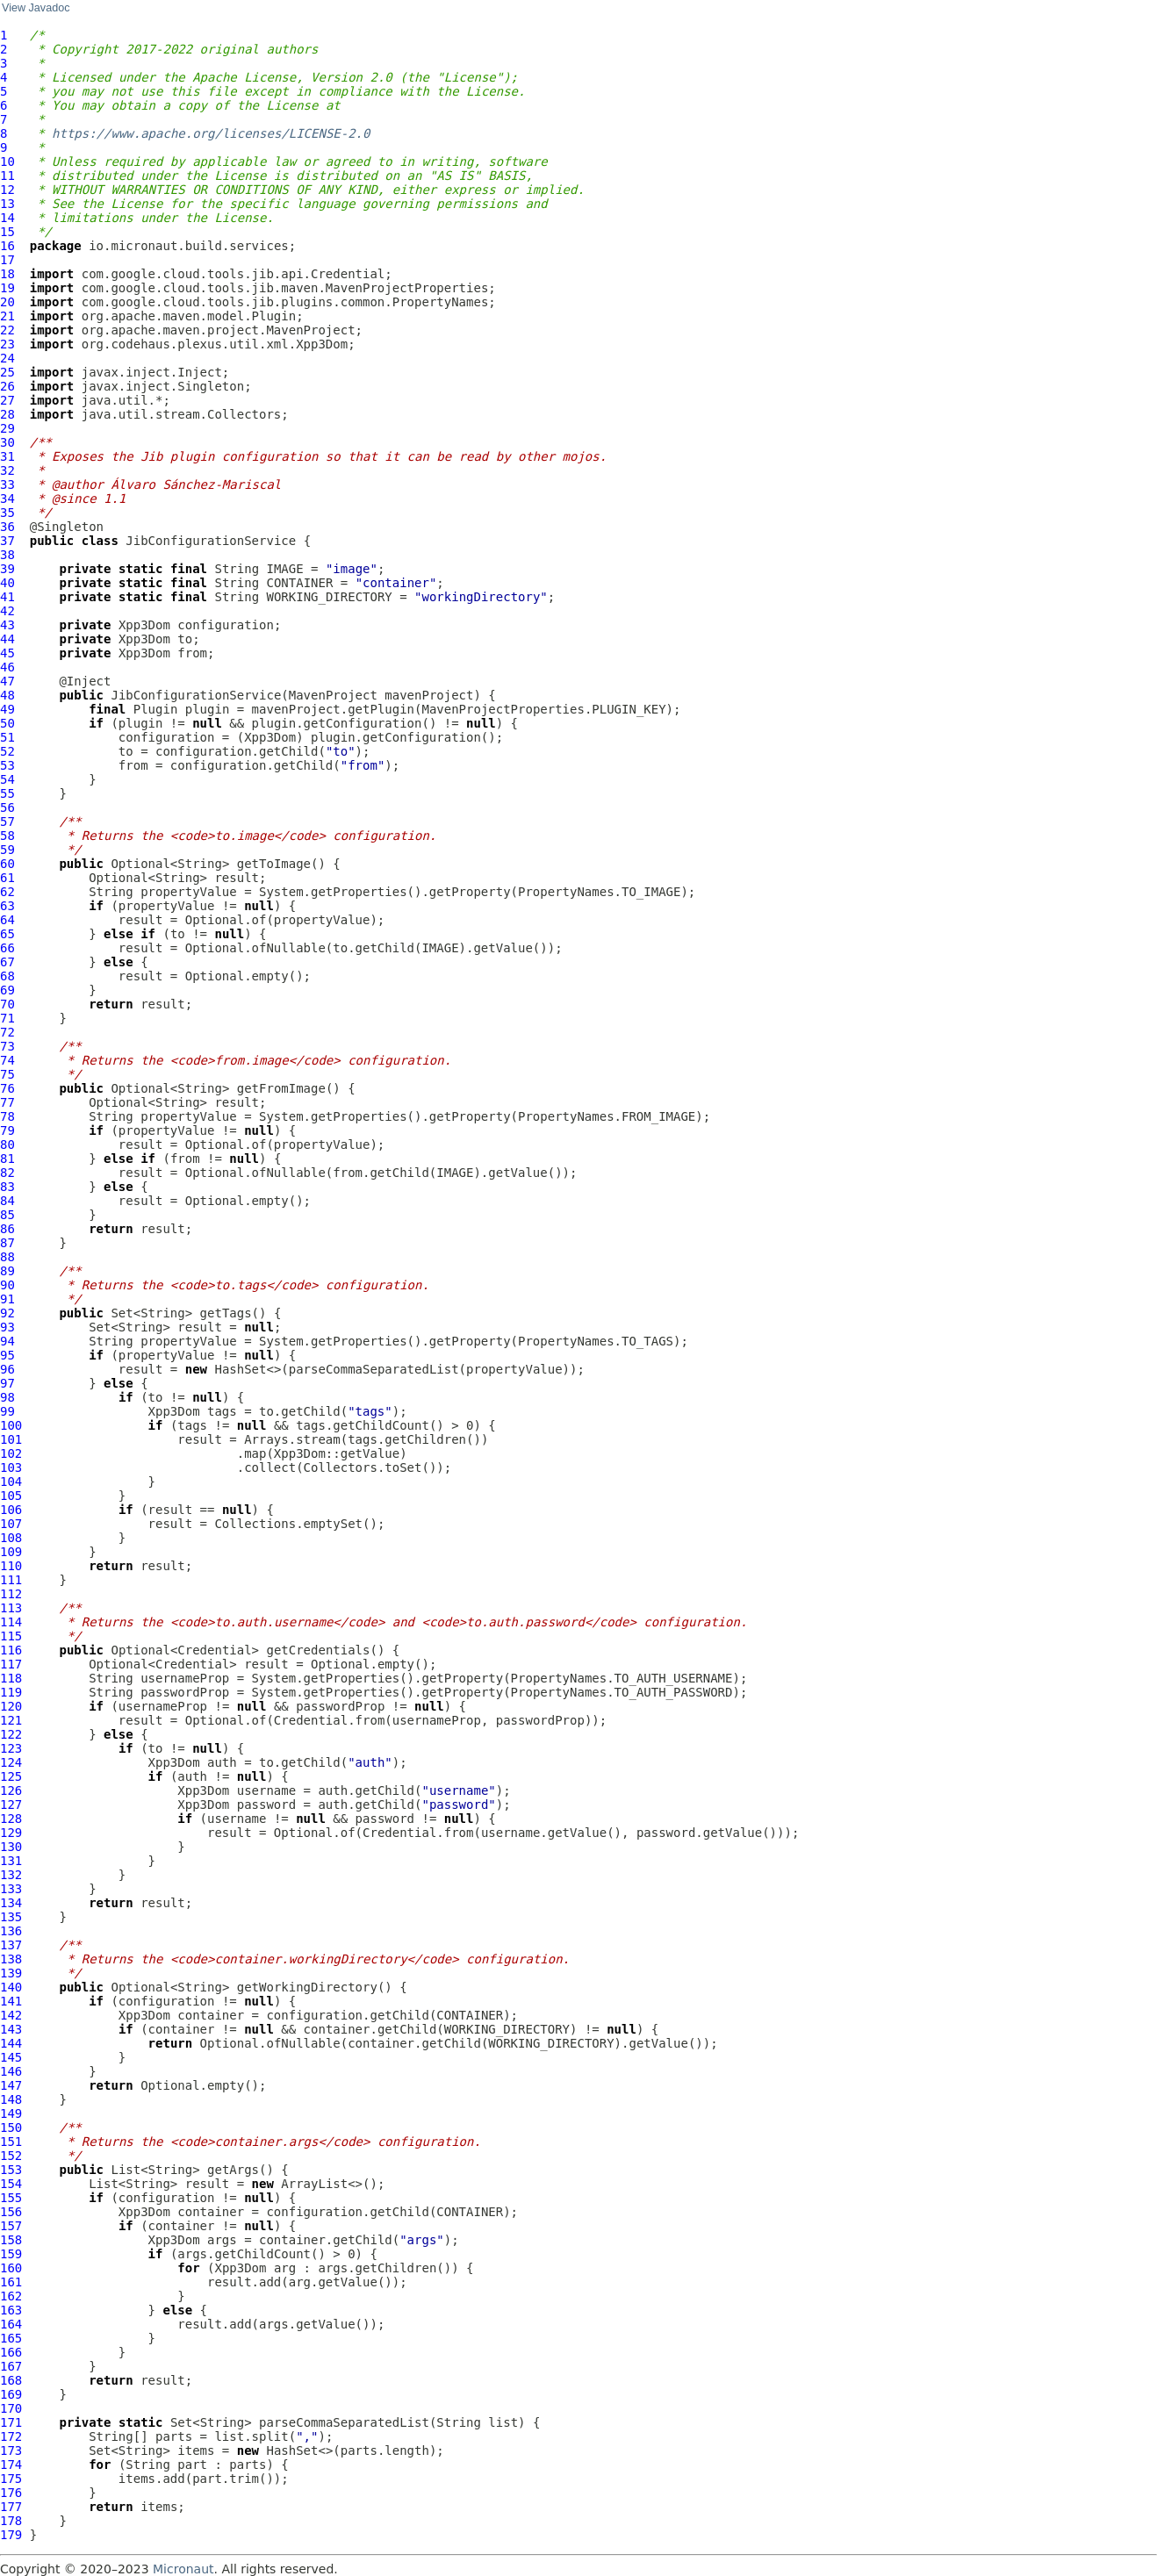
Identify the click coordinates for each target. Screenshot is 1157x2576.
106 (11, 1510)
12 (7, 190)
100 (11, 1425)
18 (7, 274)
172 (11, 2436)
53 (7, 765)
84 (7, 1201)
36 (7, 527)
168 (11, 2380)
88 (7, 1257)
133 (11, 1889)
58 (7, 836)
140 (11, 1987)
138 (11, 1959)
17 (7, 260)
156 (11, 2212)
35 (7, 513)
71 (7, 1018)
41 (7, 597)
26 (7, 386)
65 (7, 934)
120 (11, 1706)
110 (11, 1566)
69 (7, 990)
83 (7, 1187)
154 (11, 2184)
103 (11, 1467)
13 (7, 204)
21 (7, 316)
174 (11, 2465)
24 (7, 358)
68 (7, 976)
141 (11, 2001)
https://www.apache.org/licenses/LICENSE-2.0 (211, 133)
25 (7, 372)
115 (11, 1636)
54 (7, 779)
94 (7, 1341)
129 (11, 1833)
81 (7, 1159)
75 (7, 1074)
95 (7, 1355)
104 (11, 1482)
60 (7, 864)
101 (11, 1439)
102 (11, 1453)
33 (7, 484)
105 (11, 1496)
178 (11, 2521)
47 (7, 681)
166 (11, 2352)
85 (7, 1215)
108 (11, 1538)
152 (11, 2156)
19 (7, 288)
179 (11, 2535)
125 (11, 1776)
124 (11, 1762)
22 (7, 330)
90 (7, 1285)
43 (7, 625)
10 (7, 161)
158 (11, 2240)
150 (11, 2127)
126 (11, 1790)
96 (7, 1369)
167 (11, 2366)
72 (7, 1032)
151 (11, 2142)
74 (7, 1060)
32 (7, 470)
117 (11, 1664)
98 (7, 1397)
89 (7, 1271)
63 (7, 906)
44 (7, 639)
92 (7, 1313)
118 (11, 1678)
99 (7, 1411)
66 (7, 948)
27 (7, 400)
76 (7, 1088)
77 (7, 1102)
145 (11, 2057)
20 (7, 302)
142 (11, 2015)
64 (7, 920)
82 (7, 1173)
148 (11, 2099)
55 (7, 793)
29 (7, 428)
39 (7, 569)
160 (11, 2268)
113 (11, 1608)
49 (7, 709)
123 (11, 1748)
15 (7, 232)
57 (7, 821)
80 (7, 1144)
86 (7, 1229)
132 (11, 1875)
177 (11, 2507)
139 (11, 1973)
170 (11, 2408)
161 (11, 2282)
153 (11, 2170)
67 (7, 962)
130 (11, 1847)
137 (11, 1945)
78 (7, 1116)
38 (7, 555)
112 (11, 1594)
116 (11, 1650)
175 (11, 2479)
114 (11, 1622)
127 (11, 1804)
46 (7, 667)
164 (11, 2324)
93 (7, 1327)
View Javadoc (35, 8)
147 (11, 2085)
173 (11, 2450)
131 (11, 1861)
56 (7, 807)
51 (7, 737)
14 (7, 218)
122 (11, 1734)
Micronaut (183, 2569)
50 (7, 723)
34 (7, 499)
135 (11, 1917)
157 (11, 2226)
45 (7, 653)
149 (11, 2113)
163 (11, 2310)
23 (7, 344)
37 (7, 541)
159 (11, 2254)
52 (7, 751)
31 (7, 456)
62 (7, 892)
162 (11, 2296)
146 (11, 2071)
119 (11, 1692)
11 (7, 176)
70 (7, 1004)
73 (7, 1046)
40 (7, 583)
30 (7, 442)
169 (11, 2394)
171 (11, 2422)
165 (11, 2338)
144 (11, 2043)
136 (11, 1931)
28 (7, 414)
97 (7, 1383)
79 (7, 1130)
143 (11, 2029)
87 (7, 1243)
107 (11, 1524)
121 (11, 1720)
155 (11, 2198)
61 (7, 878)
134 (11, 1903)
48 (7, 695)
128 (11, 1819)
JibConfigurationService (211, 541)
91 (7, 1299)
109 (11, 1552)
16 (7, 246)
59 (7, 850)
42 (7, 611)
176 (11, 2493)
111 (11, 1580)
